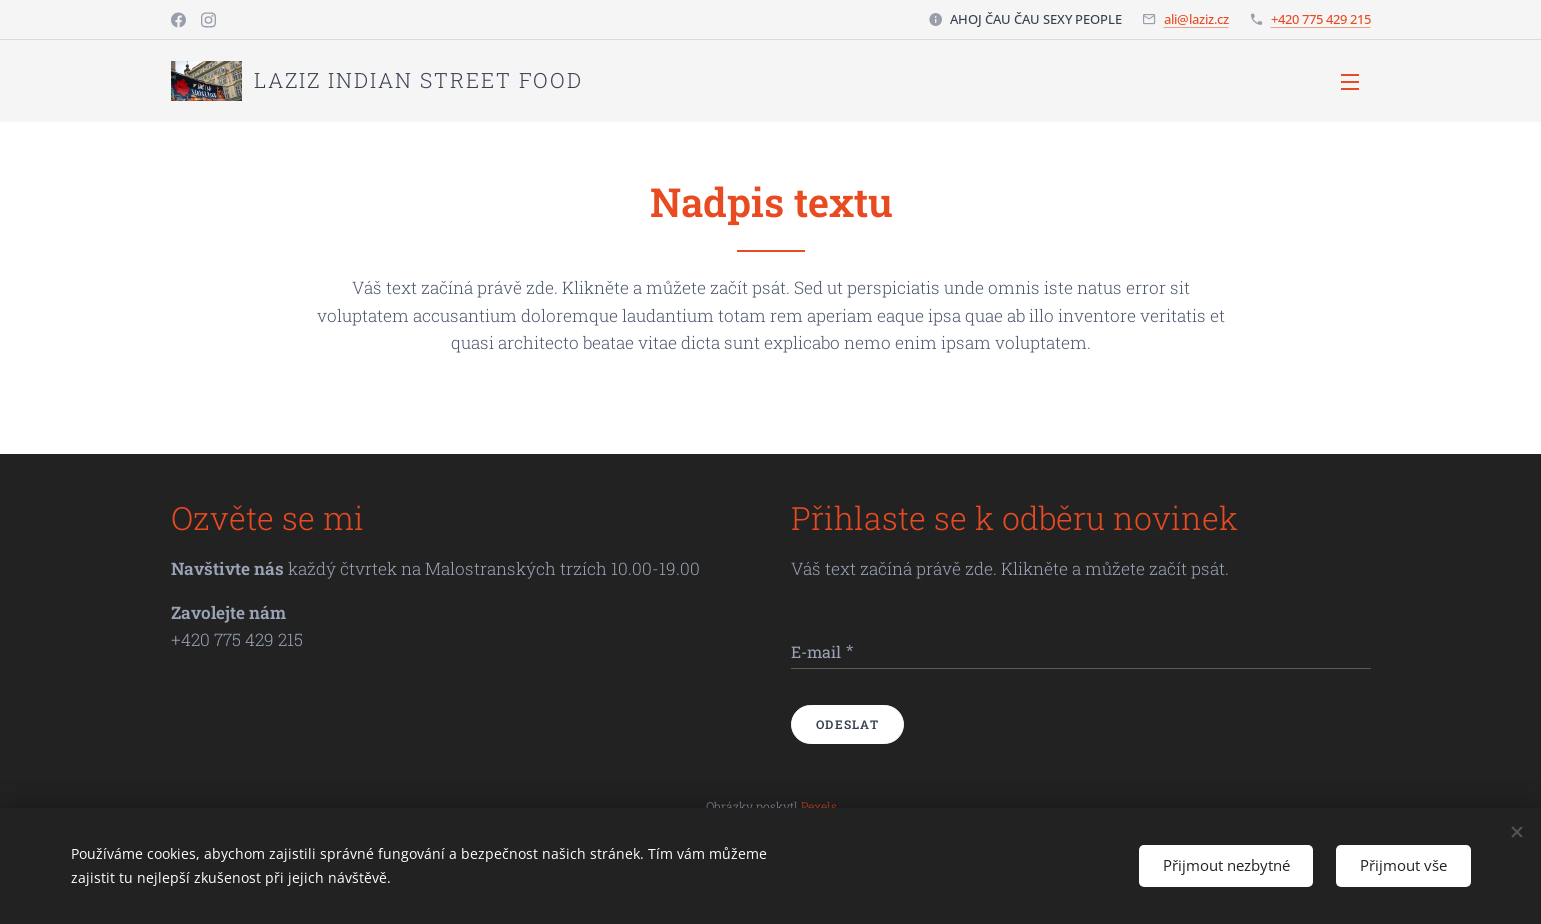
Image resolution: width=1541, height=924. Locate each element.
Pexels (818, 805)
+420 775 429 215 (1321, 19)
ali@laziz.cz (1196, 19)
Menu (1350, 82)
